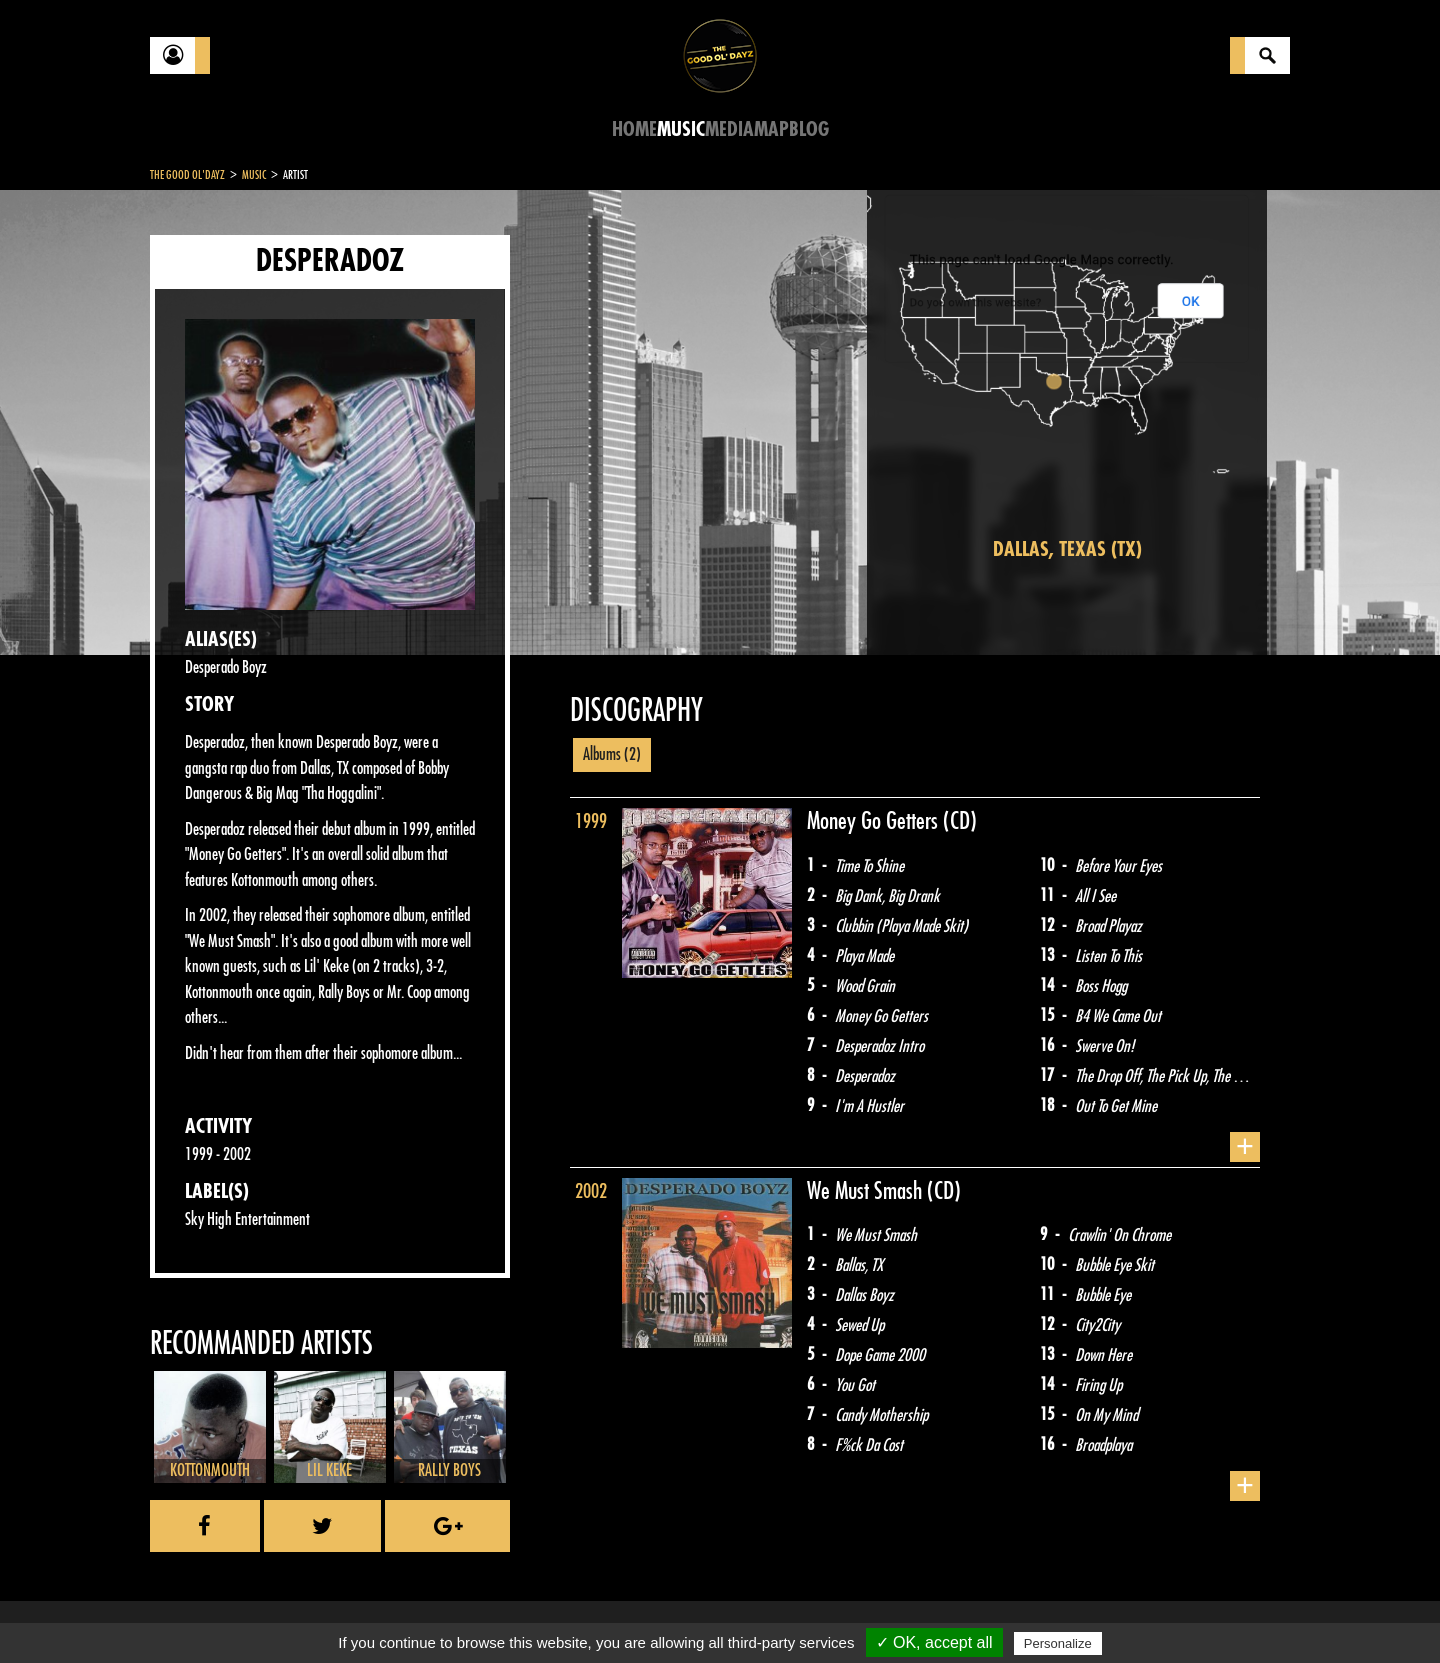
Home (634, 129)
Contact (200, 1611)
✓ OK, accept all (934, 1642)
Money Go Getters (875, 821)
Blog (809, 129)
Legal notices (307, 1613)
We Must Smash (867, 1191)
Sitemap (480, 1613)
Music (681, 129)
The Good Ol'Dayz (187, 175)
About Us (400, 1613)
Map (771, 129)
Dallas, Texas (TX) (1067, 549)
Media (729, 129)
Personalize (1058, 1643)
